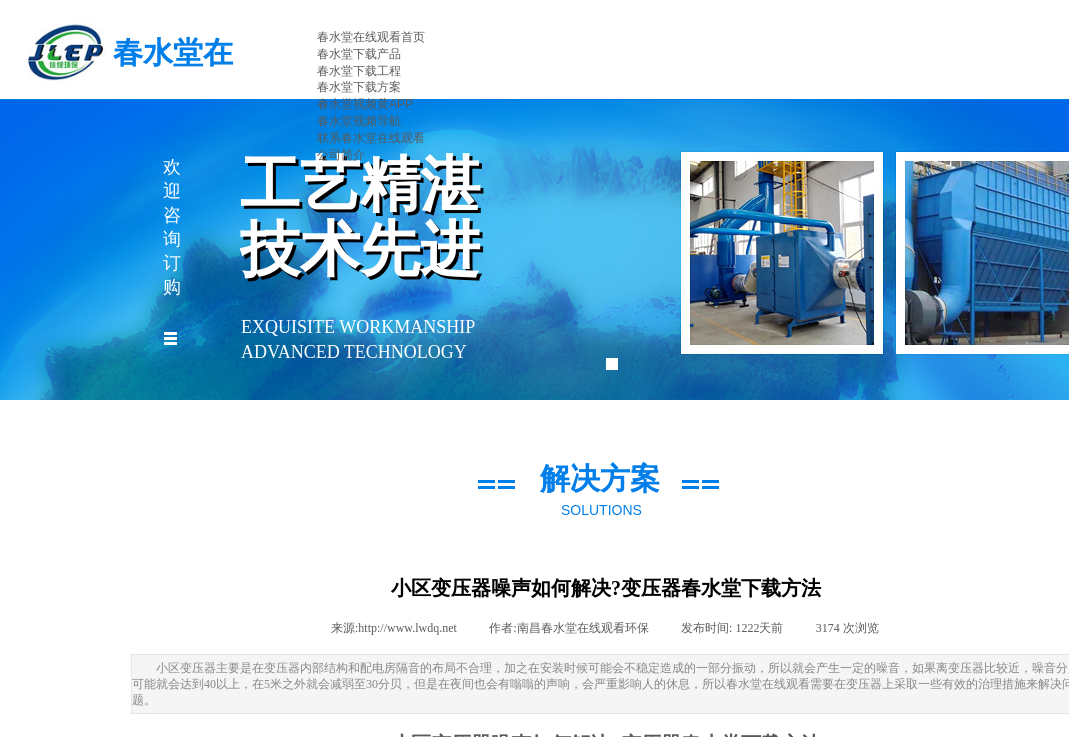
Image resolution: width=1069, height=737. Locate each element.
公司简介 (341, 155)
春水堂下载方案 (359, 87)
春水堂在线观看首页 (371, 37)
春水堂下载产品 (359, 54)
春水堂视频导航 (359, 121)
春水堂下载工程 (359, 71)
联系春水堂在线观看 (371, 138)
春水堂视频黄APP (365, 104)
